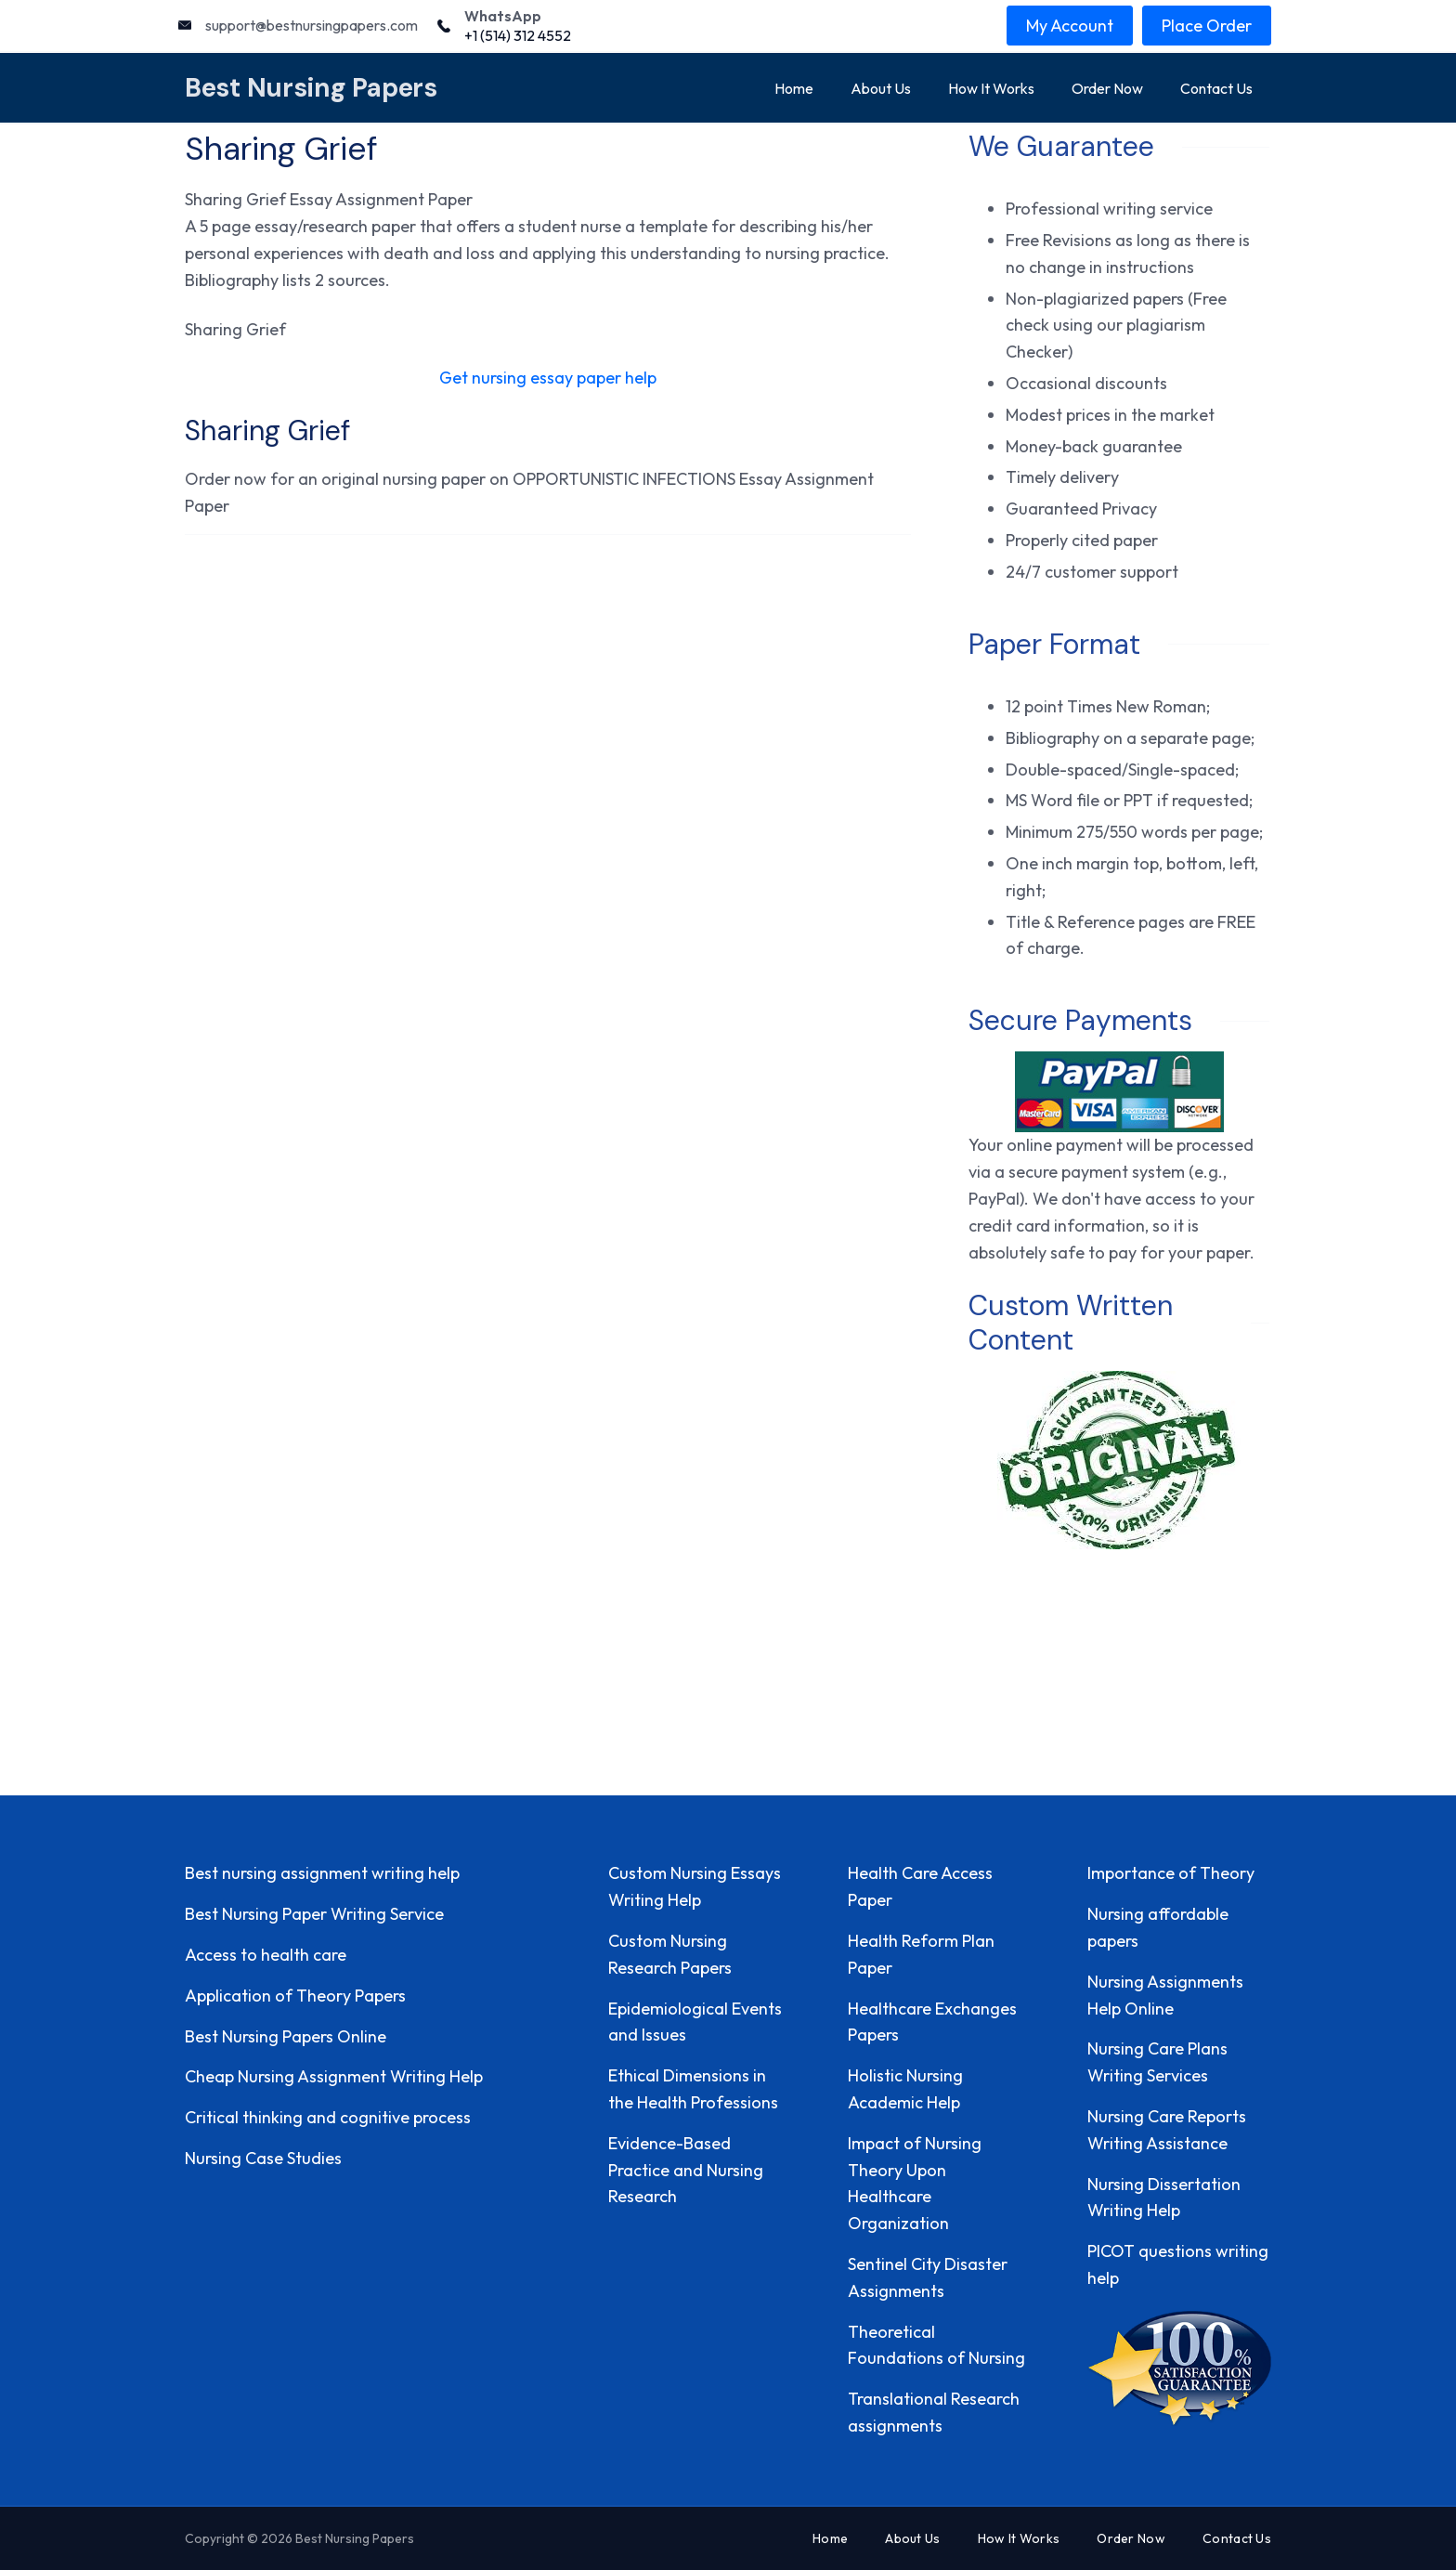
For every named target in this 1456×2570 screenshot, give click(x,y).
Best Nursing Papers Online (285, 2036)
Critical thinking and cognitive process (328, 2117)
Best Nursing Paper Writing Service (314, 1913)
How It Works (991, 88)
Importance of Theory (1170, 1873)
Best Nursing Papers (311, 88)
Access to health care (265, 1954)
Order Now (1107, 88)
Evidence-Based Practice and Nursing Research (685, 2170)
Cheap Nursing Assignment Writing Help (334, 2076)
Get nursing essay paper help (547, 377)
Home (793, 88)
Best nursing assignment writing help (322, 1873)
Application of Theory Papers (295, 1995)
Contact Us (1216, 88)
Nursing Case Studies (263, 2158)
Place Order (1207, 25)
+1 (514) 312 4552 (517, 35)
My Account (1069, 25)
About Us (881, 88)
